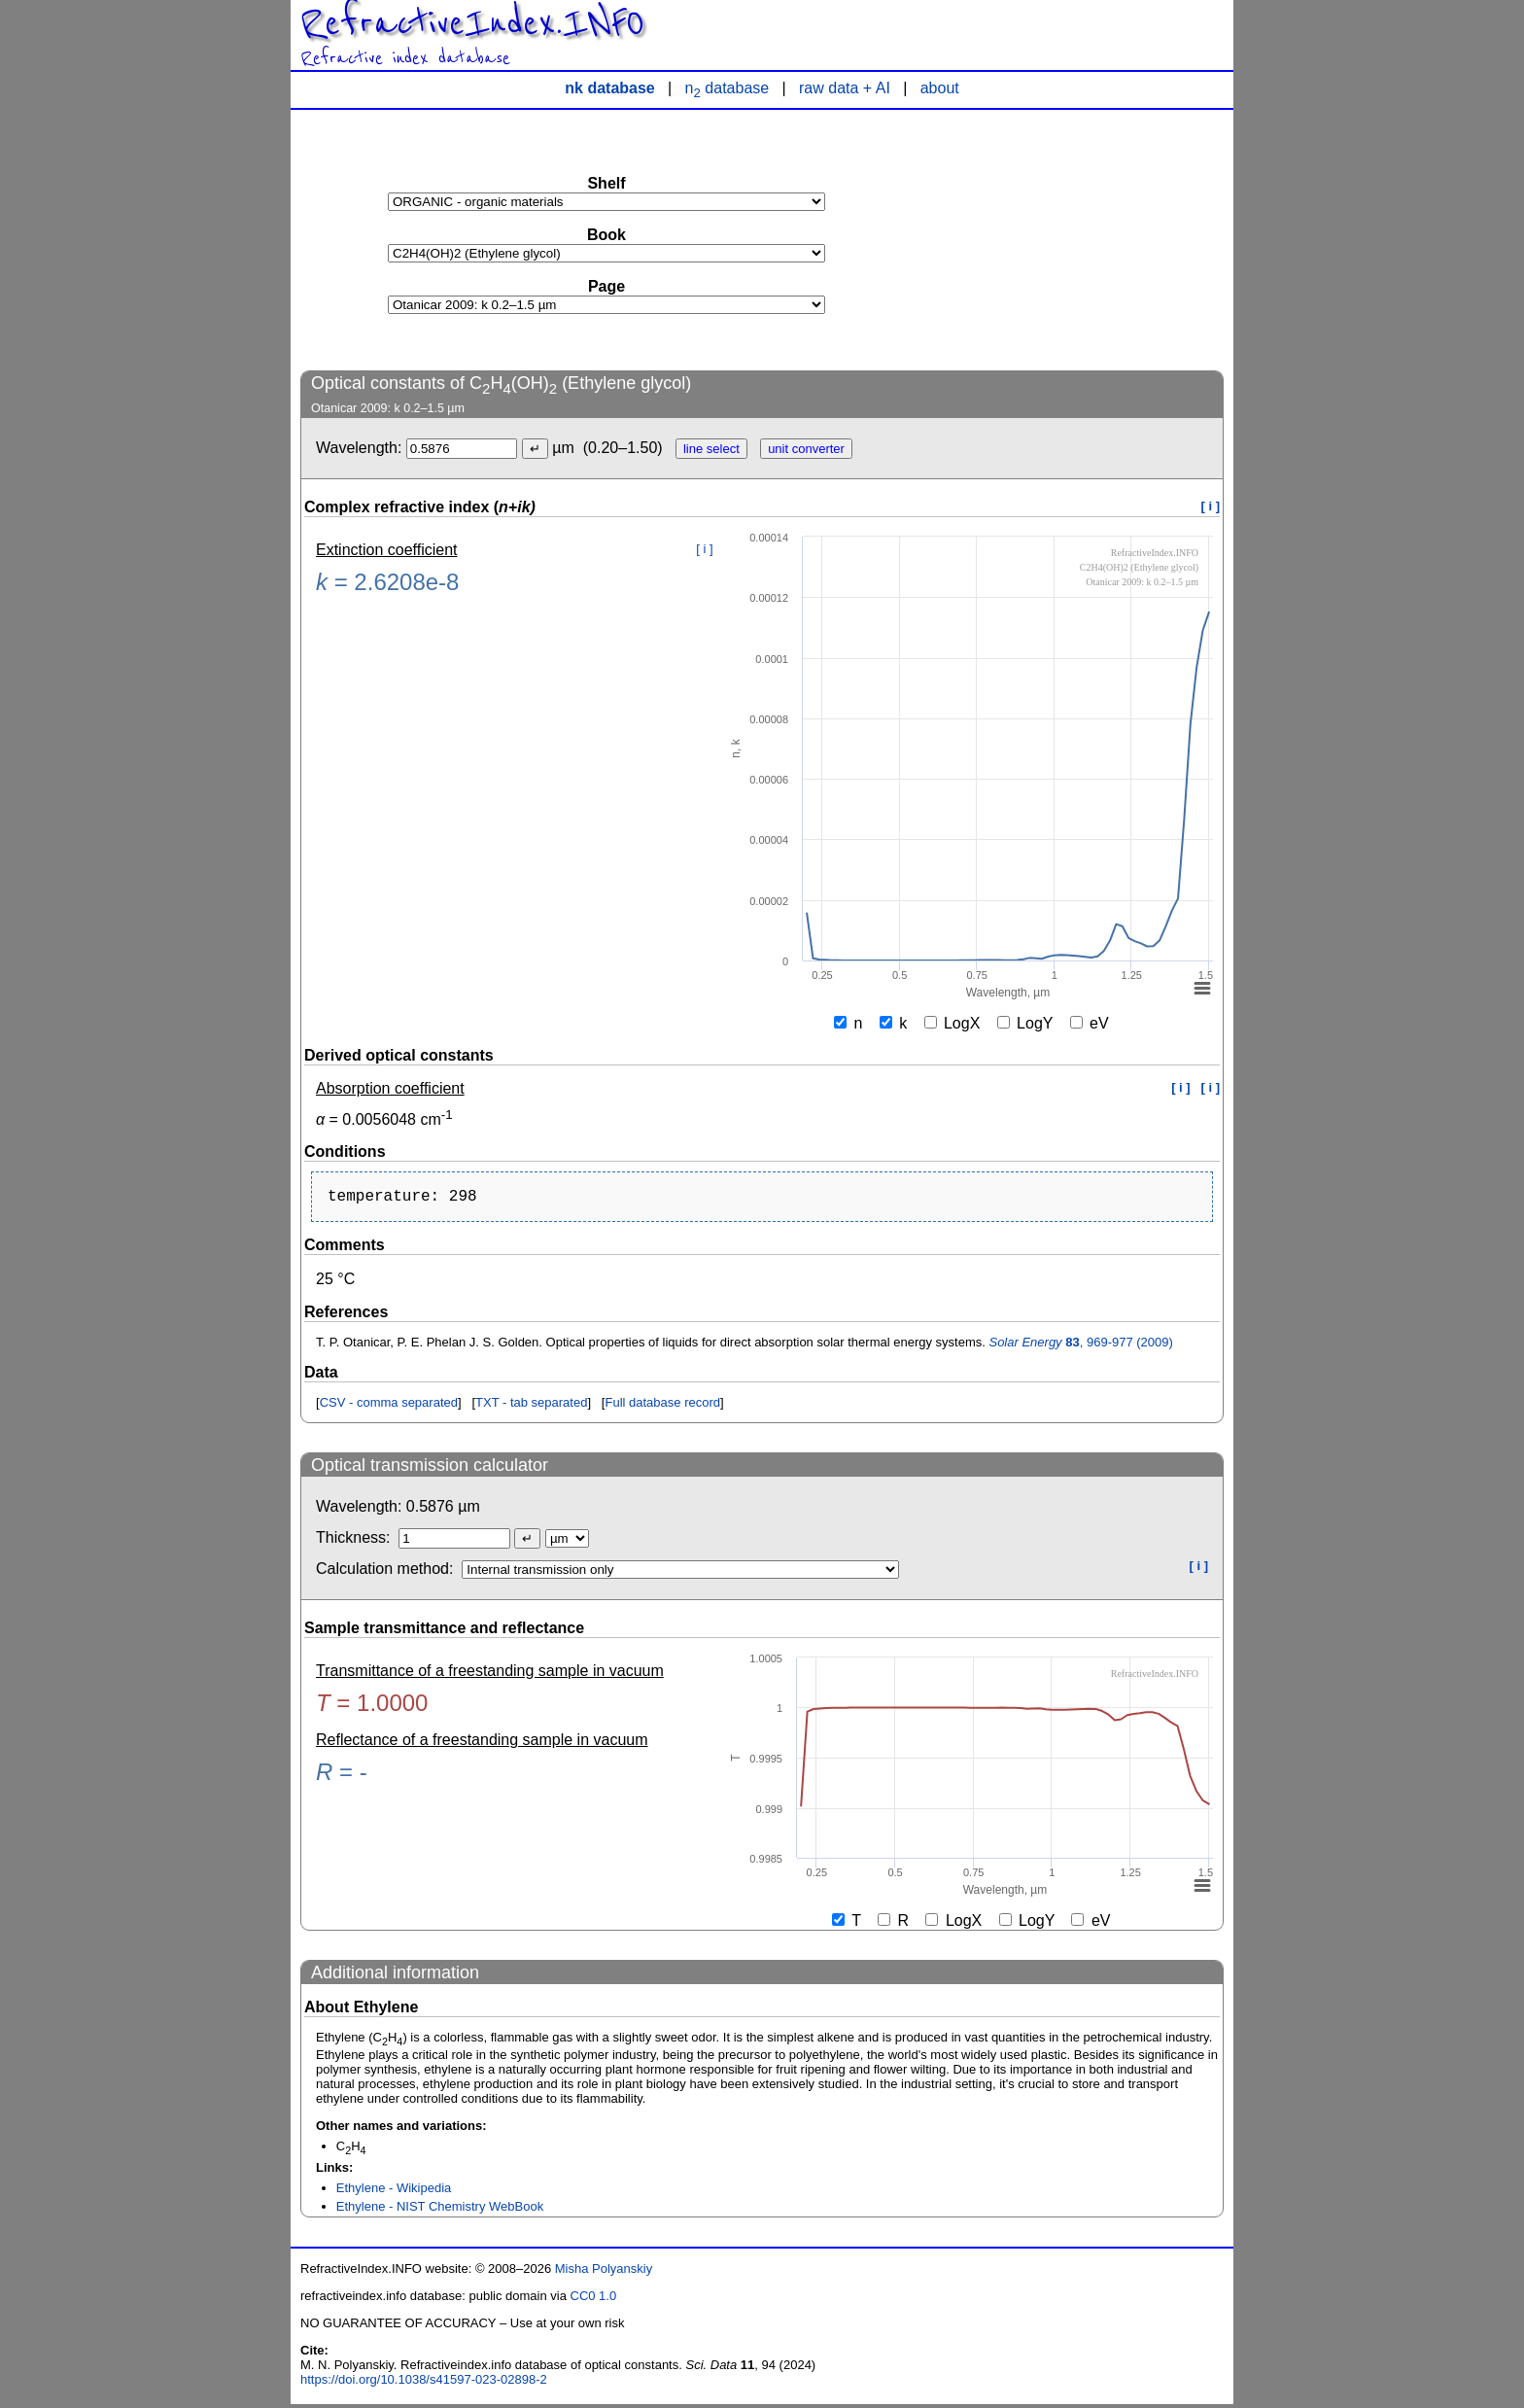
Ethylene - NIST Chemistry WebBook (439, 2210)
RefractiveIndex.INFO (472, 23)
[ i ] (1211, 506)
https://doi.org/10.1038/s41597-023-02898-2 (423, 2383)
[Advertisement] (1078, 239)
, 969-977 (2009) (1080, 1346)
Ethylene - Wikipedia (394, 2191)
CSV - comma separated (389, 1406)
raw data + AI (844, 88)
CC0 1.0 (594, 2299)
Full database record (662, 1406)
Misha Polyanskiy (603, 2272)
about (939, 88)
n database (727, 88)
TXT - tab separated (531, 1406)
